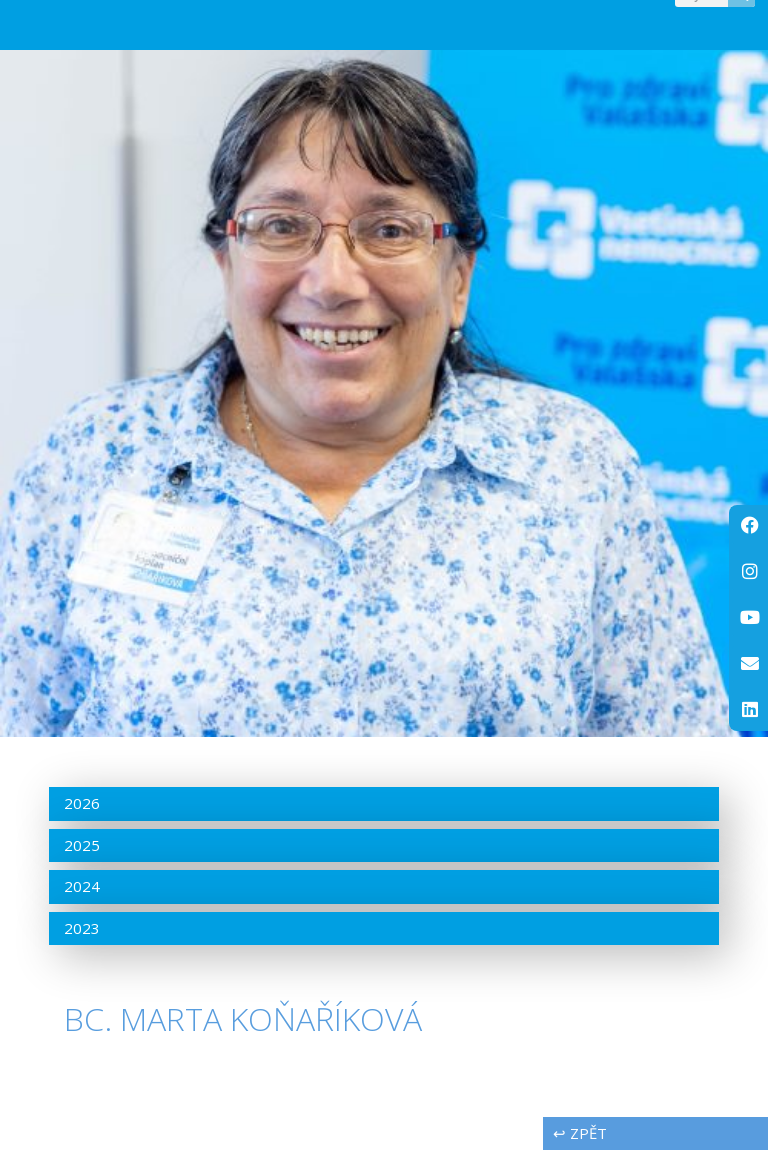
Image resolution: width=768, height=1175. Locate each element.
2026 (82, 829)
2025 (82, 870)
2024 (82, 912)
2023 (82, 953)
